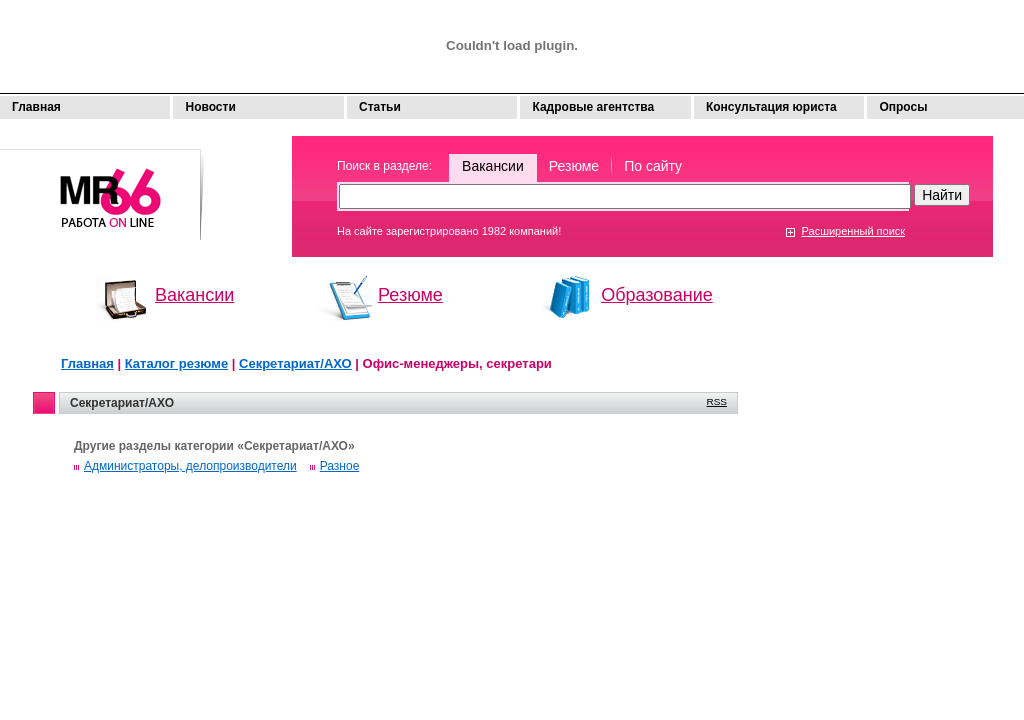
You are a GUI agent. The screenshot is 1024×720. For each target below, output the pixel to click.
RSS (717, 401)
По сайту (653, 166)
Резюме (574, 166)
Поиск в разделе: (384, 166)
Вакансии (493, 166)
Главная (36, 107)
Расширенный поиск (854, 231)
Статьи (380, 107)
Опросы (903, 107)
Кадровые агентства (593, 107)
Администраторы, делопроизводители (190, 466)
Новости (210, 107)
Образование (657, 295)
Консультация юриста (771, 107)
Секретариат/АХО (295, 363)
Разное (340, 466)
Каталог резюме (176, 363)
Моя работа (102, 185)
